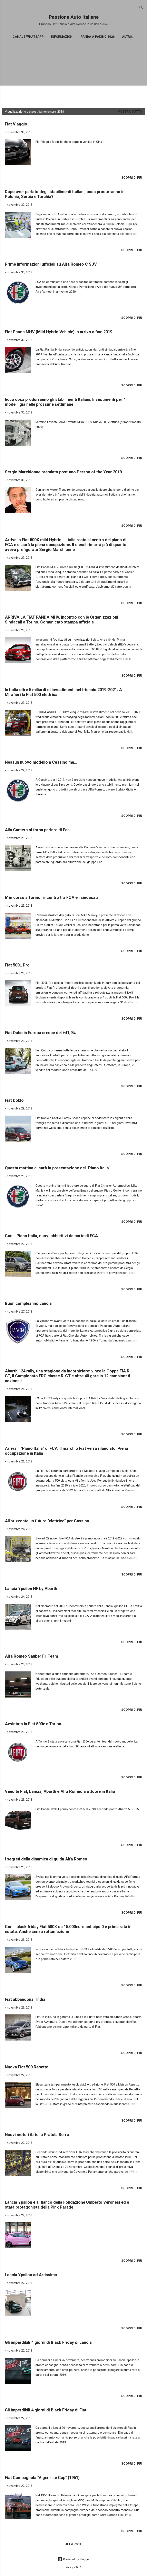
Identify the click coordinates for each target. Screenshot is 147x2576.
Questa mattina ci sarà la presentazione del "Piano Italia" (57, 1168)
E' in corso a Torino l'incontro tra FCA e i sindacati (51, 898)
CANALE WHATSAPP (28, 36)
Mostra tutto (130, 112)
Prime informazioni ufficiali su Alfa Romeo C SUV (51, 265)
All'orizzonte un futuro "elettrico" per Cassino (47, 1521)
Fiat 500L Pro (17, 965)
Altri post (73, 2545)
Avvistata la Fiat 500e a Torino (33, 1724)
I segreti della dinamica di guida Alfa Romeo (46, 1859)
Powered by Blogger (73, 2560)
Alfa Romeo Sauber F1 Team (31, 1657)
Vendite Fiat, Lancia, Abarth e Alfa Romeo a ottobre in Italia (60, 1792)
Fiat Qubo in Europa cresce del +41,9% (40, 1033)
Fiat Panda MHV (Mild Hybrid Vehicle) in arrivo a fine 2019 (58, 332)
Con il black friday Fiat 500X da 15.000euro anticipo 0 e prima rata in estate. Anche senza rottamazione (68, 1930)
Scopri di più (131, 178)
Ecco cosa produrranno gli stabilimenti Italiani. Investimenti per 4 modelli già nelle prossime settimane (65, 403)
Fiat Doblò (14, 1101)
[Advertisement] (73, 73)
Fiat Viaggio (16, 124)
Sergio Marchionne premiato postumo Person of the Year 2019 (63, 472)
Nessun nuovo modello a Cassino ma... (41, 763)
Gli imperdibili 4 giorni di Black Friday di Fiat (45, 2410)
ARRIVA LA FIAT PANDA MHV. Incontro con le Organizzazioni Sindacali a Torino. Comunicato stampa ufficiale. (61, 620)
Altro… (128, 36)
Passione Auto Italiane (74, 17)
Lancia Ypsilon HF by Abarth (31, 1589)
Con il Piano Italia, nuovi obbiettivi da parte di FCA (51, 1236)
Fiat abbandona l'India (25, 2000)
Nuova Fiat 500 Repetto (26, 2067)
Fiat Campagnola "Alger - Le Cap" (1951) (42, 2478)
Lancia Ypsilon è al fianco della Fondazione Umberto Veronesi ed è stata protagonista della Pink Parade (67, 2205)
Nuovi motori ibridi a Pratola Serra (37, 2135)
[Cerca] (141, 8)
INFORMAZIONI (62, 36)
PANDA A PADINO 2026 (98, 36)
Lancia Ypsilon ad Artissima (31, 2275)
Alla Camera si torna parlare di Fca (37, 830)
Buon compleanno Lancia (28, 1304)
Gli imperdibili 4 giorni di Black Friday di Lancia (48, 2343)
